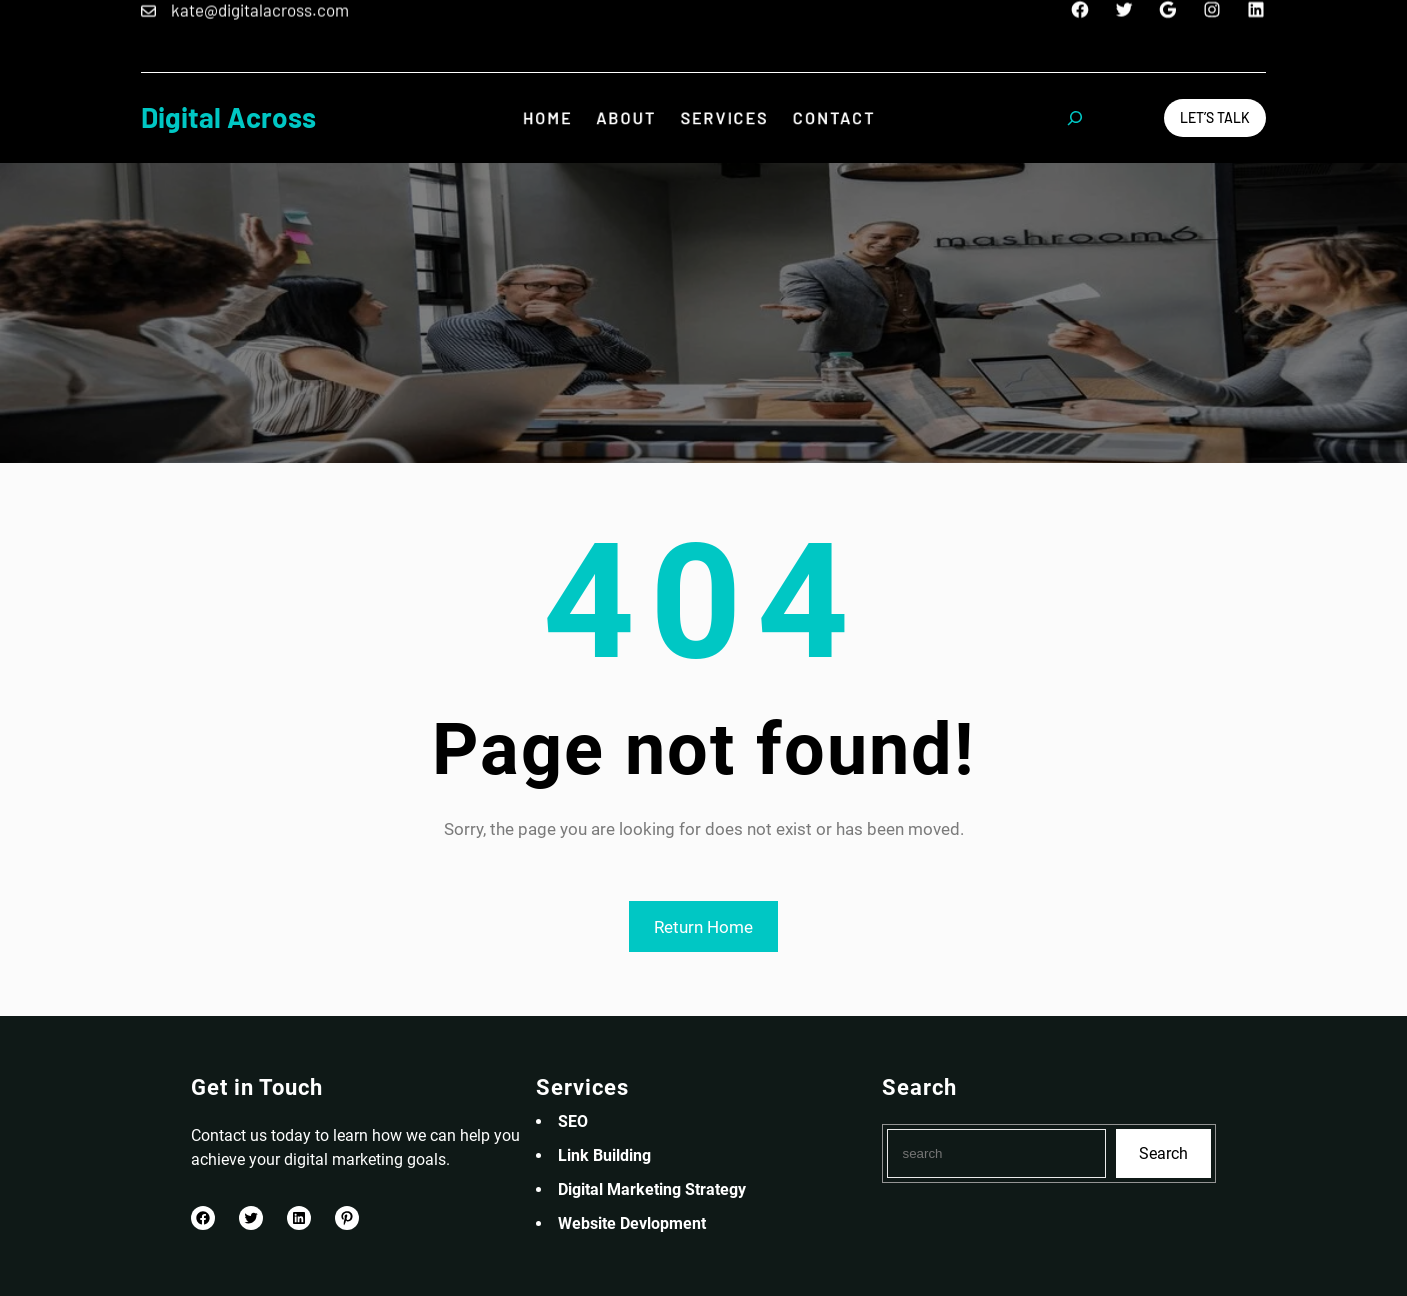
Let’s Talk (1215, 117)
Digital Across (228, 117)
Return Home (703, 927)
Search (1163, 1153)
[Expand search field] (1075, 118)
